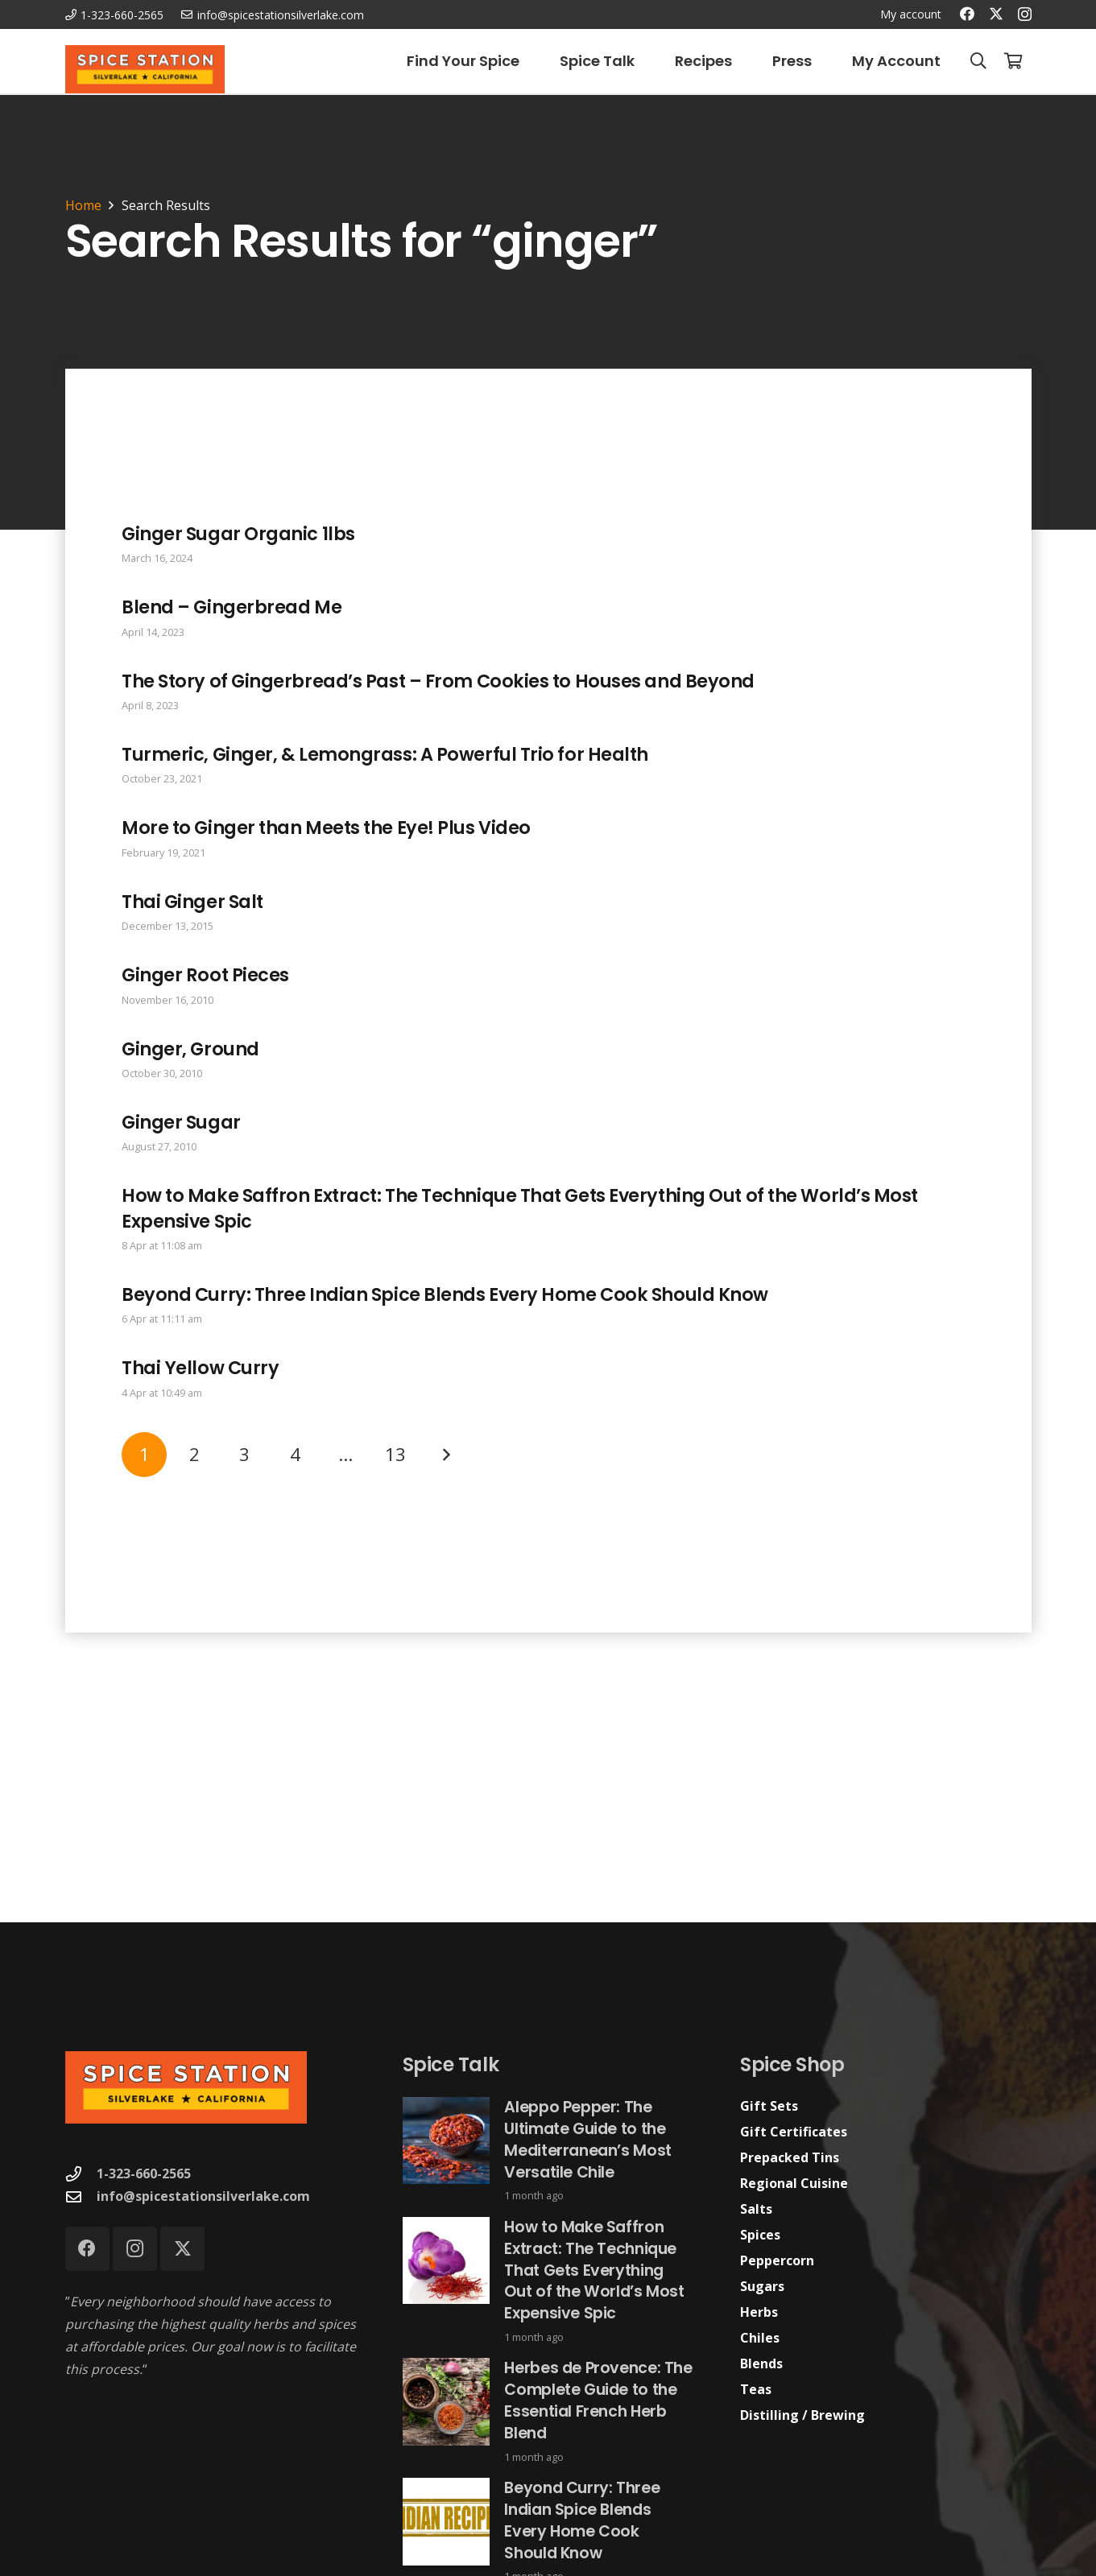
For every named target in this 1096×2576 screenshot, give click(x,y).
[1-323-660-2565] (81, 2174)
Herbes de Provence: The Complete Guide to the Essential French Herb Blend (598, 2401)
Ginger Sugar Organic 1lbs (238, 534)
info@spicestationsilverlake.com (203, 2196)
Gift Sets (769, 2106)
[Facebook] (967, 13)
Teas (755, 2389)
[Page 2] (194, 1453)
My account (910, 14)
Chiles (760, 2338)
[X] (996, 13)
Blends (761, 2363)
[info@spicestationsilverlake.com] (81, 2196)
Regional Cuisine (794, 2183)
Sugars (762, 2286)
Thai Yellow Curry (200, 1368)
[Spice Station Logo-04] (145, 69)
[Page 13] (394, 1453)
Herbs (759, 2312)
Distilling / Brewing (802, 2415)
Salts (756, 2209)
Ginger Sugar (181, 1121)
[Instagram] (1025, 14)
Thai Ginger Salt (192, 901)
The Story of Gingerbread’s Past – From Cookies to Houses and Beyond (438, 680)
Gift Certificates (793, 2131)
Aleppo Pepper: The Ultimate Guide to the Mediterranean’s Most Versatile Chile (587, 2139)
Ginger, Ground (190, 1048)
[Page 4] (294, 1453)
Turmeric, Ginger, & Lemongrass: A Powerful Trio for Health (385, 754)
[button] (978, 61)
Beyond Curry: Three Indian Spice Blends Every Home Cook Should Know (445, 1294)
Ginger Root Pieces (205, 975)
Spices (760, 2235)
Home (83, 205)
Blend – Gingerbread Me (231, 607)
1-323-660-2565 (144, 2173)
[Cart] (1014, 61)
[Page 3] (244, 1453)
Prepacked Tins (789, 2157)
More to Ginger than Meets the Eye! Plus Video (326, 827)
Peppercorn (777, 2260)
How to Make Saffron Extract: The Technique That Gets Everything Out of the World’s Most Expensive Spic (520, 1208)
